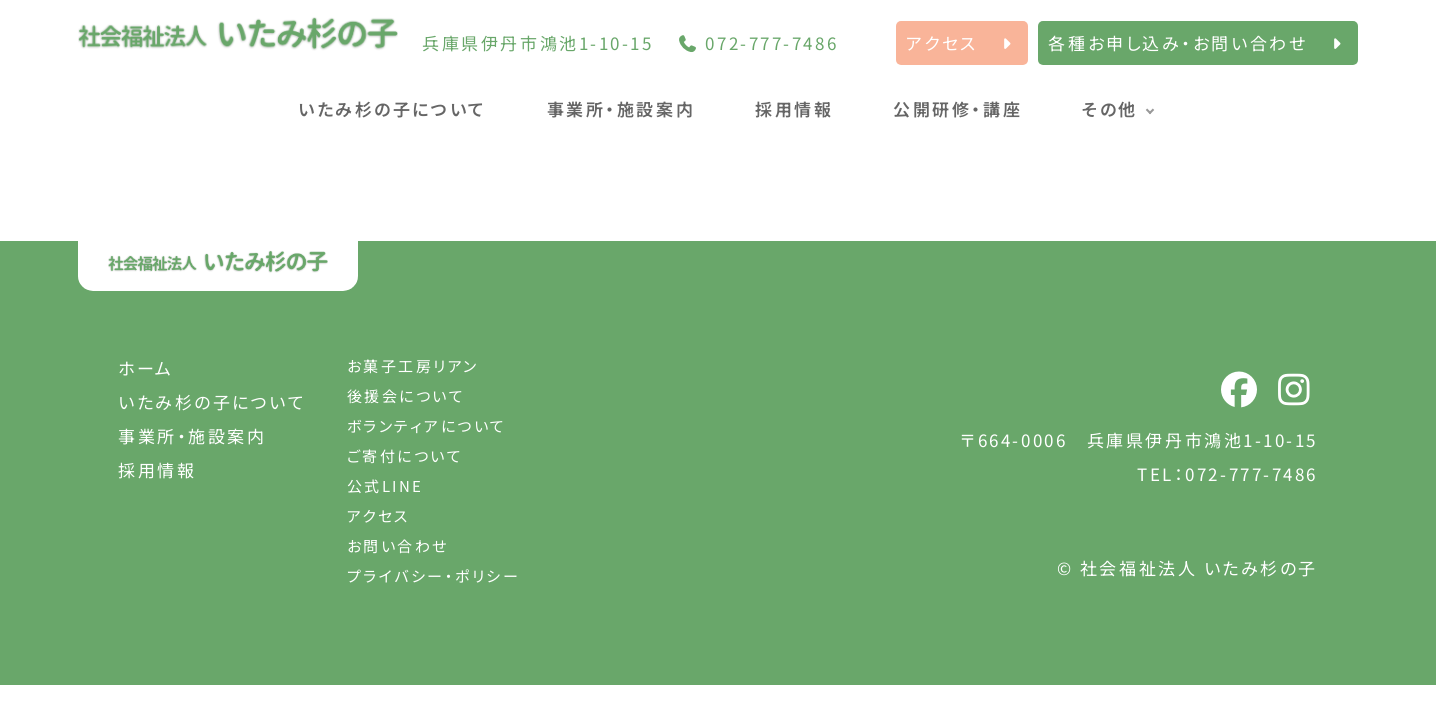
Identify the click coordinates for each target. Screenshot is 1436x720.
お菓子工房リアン (413, 365)
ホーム (146, 367)
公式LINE (385, 485)
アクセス (378, 515)
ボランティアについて (427, 425)
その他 (1110, 108)
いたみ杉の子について (392, 108)
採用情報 (794, 108)
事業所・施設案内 (621, 108)
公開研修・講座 (957, 108)
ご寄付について (405, 455)
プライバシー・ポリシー (434, 575)
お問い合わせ (398, 545)
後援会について (406, 395)
